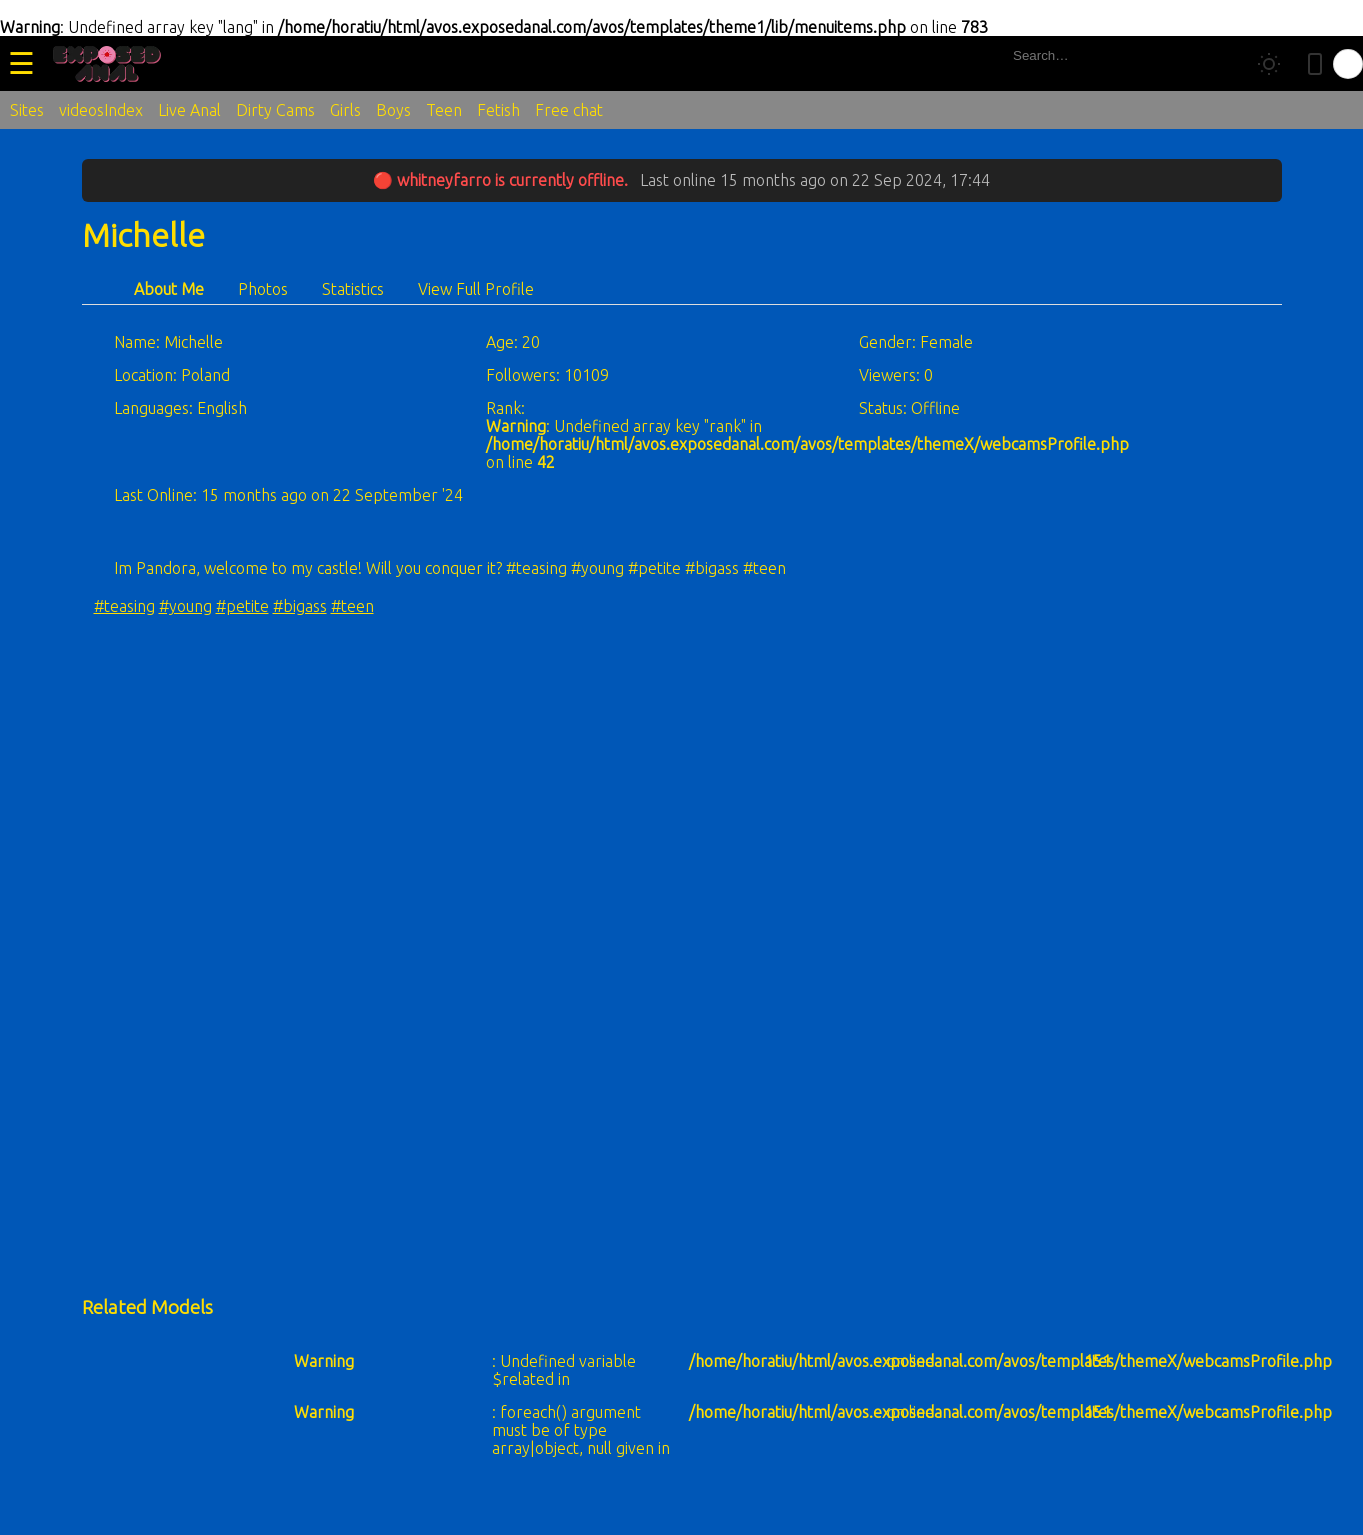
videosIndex (101, 110)
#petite (242, 606)
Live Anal (189, 110)
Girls (345, 110)
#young (185, 606)
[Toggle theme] (1269, 64)
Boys (393, 110)
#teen (352, 606)
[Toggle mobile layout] (1315, 64)
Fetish (498, 110)
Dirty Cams (275, 110)
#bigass (300, 606)
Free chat (569, 110)
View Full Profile (476, 289)
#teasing (124, 606)
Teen (444, 110)
